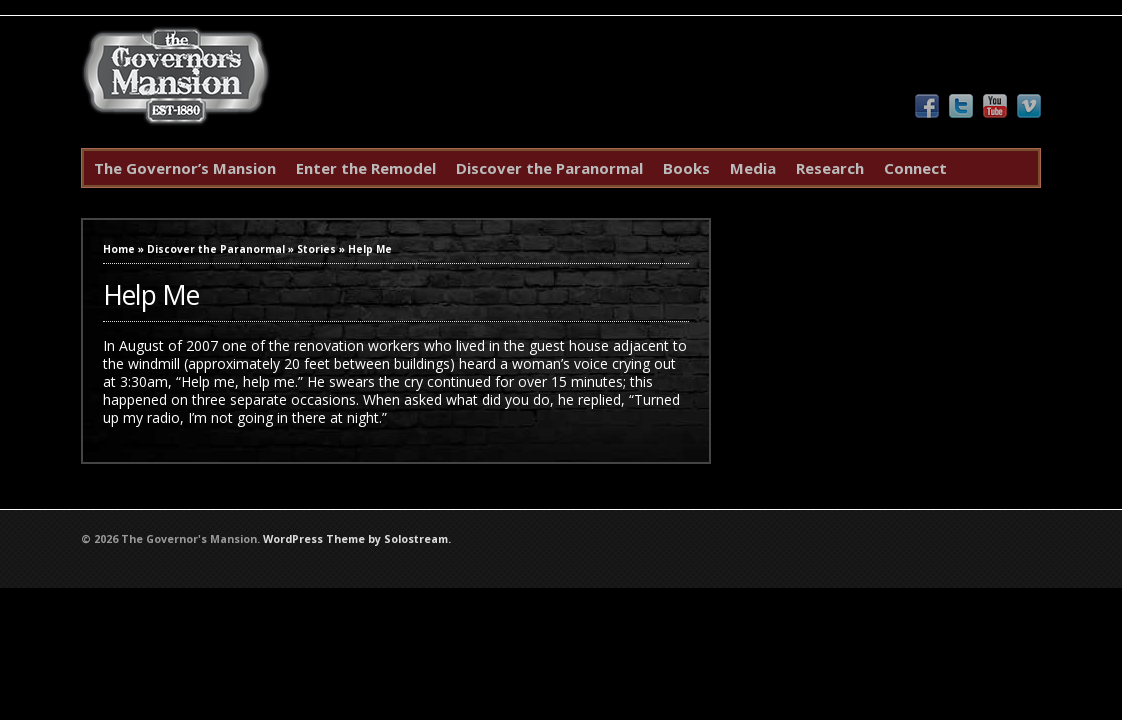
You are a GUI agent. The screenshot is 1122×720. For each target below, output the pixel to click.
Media (753, 168)
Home (119, 249)
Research (830, 168)
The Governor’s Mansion (185, 168)
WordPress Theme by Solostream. (357, 539)
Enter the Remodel (366, 168)
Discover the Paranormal (549, 168)
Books (686, 168)
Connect (915, 168)
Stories (316, 249)
